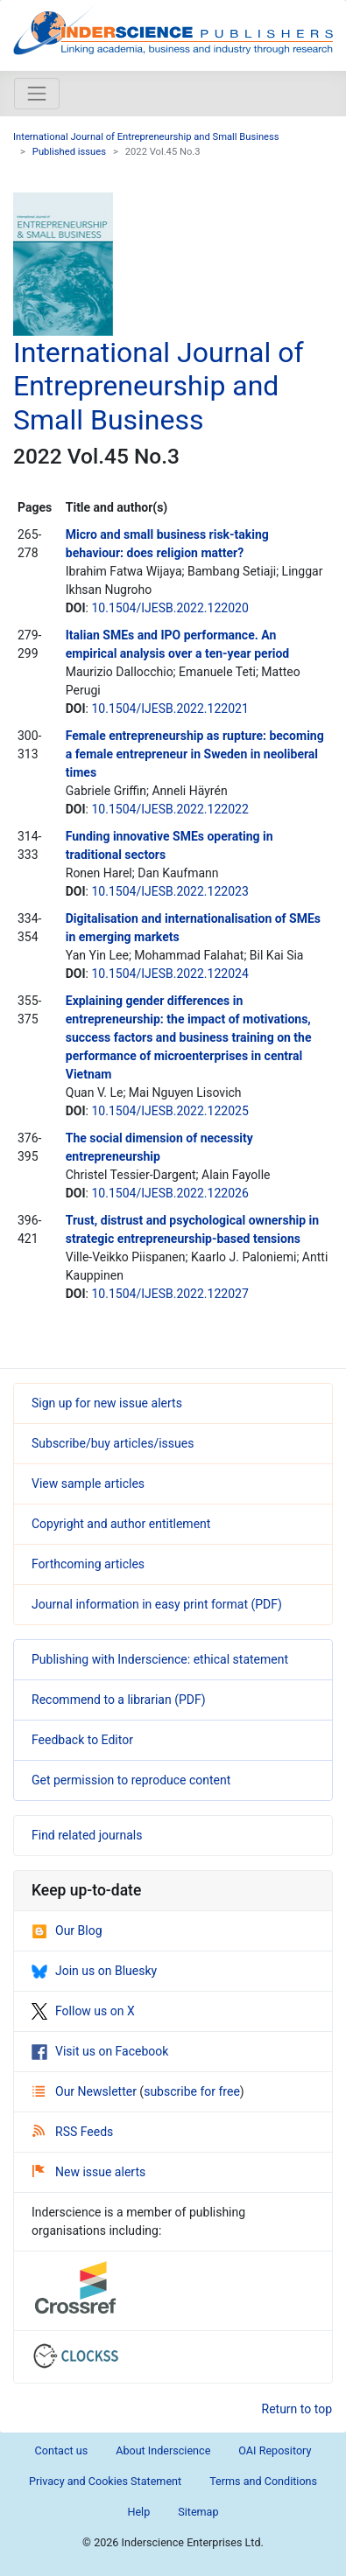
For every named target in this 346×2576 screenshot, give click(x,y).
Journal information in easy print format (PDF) (157, 1604)
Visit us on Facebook (100, 2051)
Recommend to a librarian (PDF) (119, 1700)
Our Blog (67, 1930)
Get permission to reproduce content (131, 1780)
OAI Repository (274, 2450)
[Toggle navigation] (37, 93)
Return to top (297, 2409)
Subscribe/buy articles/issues (113, 1443)
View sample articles (88, 1483)
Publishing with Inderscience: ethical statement (160, 1659)
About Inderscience (163, 2450)
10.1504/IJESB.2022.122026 (169, 1193)
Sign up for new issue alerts (107, 1403)
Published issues (69, 151)
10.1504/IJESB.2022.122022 (169, 809)
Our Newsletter (85, 2091)
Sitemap (198, 2511)
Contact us (61, 2450)
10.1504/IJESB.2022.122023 (169, 891)
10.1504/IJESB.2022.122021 (169, 709)
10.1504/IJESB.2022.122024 (169, 974)
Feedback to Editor (82, 1740)
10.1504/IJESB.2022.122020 (169, 608)
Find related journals (87, 1835)
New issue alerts (88, 2172)
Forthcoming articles (88, 1564)
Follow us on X (83, 2011)
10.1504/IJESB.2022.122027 (169, 1294)
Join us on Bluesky (94, 1971)
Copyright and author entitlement (121, 1524)
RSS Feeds (72, 2132)
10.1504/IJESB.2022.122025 (169, 1111)
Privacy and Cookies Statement (105, 2481)
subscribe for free (192, 2091)
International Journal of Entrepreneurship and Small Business (146, 137)
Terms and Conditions (263, 2481)
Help (138, 2511)
